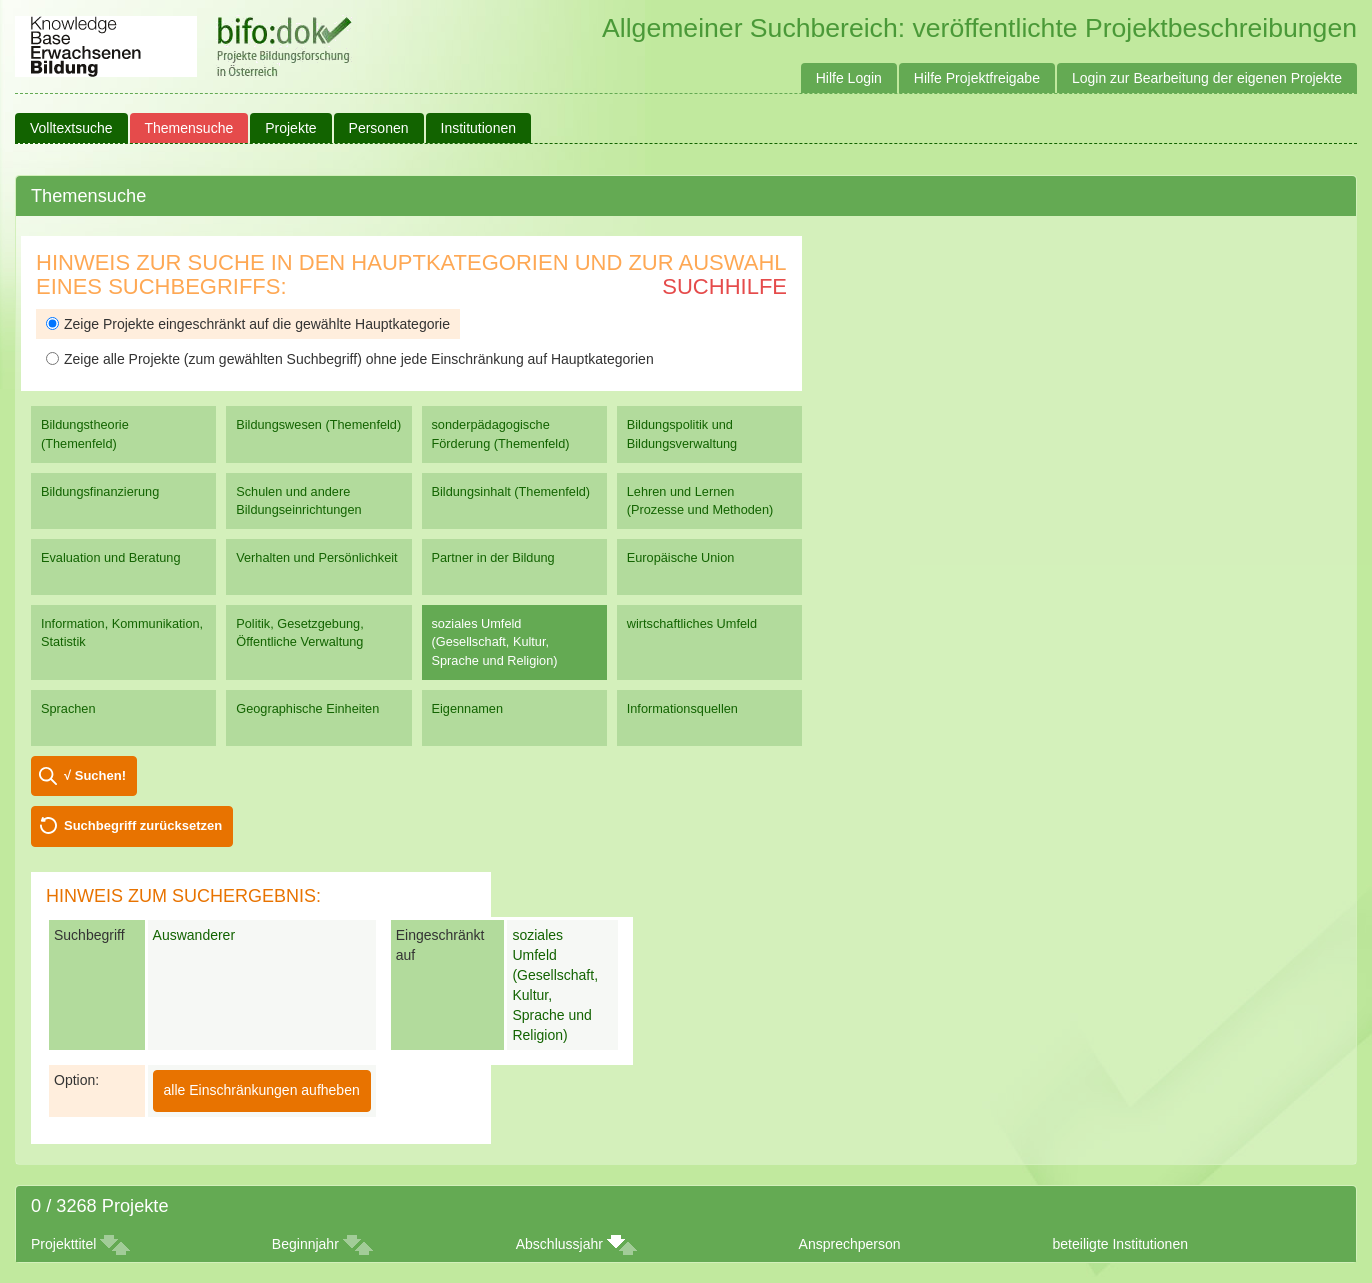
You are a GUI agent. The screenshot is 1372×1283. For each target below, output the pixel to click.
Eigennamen (468, 708)
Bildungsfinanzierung (100, 491)
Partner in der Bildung (493, 557)
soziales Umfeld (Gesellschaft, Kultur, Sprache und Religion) (495, 641)
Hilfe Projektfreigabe (977, 78)
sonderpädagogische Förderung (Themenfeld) (501, 433)
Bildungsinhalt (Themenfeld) (511, 491)
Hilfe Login (849, 78)
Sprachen (68, 708)
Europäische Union (681, 557)
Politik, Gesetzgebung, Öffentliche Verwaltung (299, 632)
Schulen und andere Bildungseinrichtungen (298, 500)
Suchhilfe (724, 286)
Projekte (290, 128)
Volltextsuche (71, 128)
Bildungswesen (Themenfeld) (318, 424)
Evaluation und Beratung (110, 557)
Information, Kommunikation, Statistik (122, 632)
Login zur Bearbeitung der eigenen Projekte (1207, 78)
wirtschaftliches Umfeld (692, 623)
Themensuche (189, 128)
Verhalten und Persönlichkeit (316, 557)
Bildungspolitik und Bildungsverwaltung (682, 433)
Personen (379, 128)
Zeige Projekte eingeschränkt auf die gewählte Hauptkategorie (248, 324)
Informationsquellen (682, 708)
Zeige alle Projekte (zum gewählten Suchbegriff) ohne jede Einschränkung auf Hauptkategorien (350, 359)
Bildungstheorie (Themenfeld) (85, 433)
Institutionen (479, 128)
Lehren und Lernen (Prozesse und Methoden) (700, 500)
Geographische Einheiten (307, 708)
